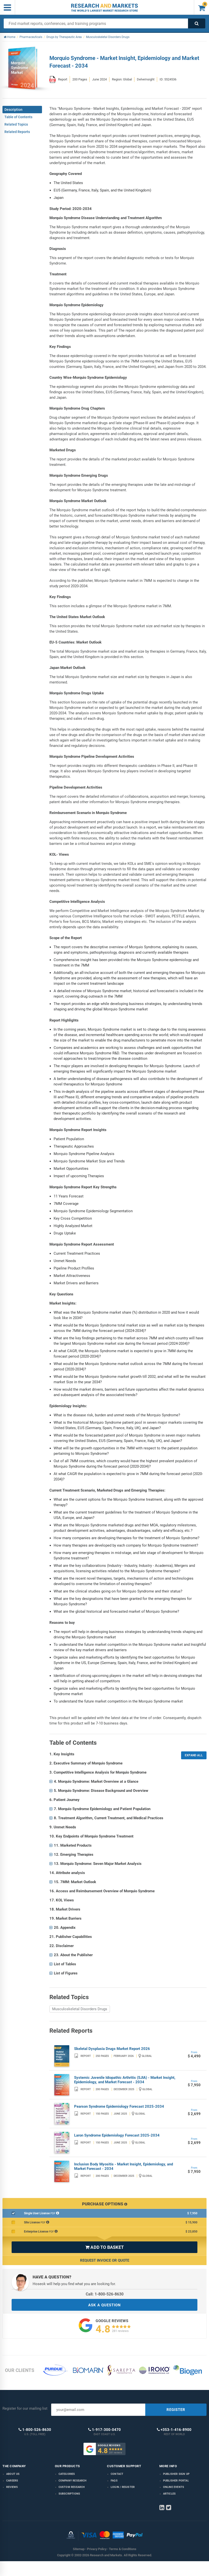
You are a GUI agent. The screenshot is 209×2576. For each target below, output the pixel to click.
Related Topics (16, 124)
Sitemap (78, 2549)
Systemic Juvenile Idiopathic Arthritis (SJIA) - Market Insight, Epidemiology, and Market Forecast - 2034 (124, 2079)
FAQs (114, 2480)
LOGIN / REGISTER (123, 2487)
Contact (117, 2474)
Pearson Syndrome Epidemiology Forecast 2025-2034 (119, 2106)
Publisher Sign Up (176, 2474)
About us (13, 2474)
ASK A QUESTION (104, 2305)
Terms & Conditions (122, 2549)
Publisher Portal (176, 2480)
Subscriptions (69, 2493)
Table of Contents (18, 117)
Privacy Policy (96, 2549)
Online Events (173, 2487)
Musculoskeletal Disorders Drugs (79, 2009)
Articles (169, 2493)
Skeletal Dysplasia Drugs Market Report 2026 (112, 2048)
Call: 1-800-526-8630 (105, 2294)
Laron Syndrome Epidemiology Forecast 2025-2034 (117, 2135)
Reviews (12, 2487)
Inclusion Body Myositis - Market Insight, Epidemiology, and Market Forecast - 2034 (123, 2166)
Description (13, 110)
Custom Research (72, 2487)
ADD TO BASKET (104, 2247)
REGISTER (176, 2409)
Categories (67, 2474)
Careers (12, 2480)
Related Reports (17, 132)
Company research (73, 2480)
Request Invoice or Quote (104, 2260)
